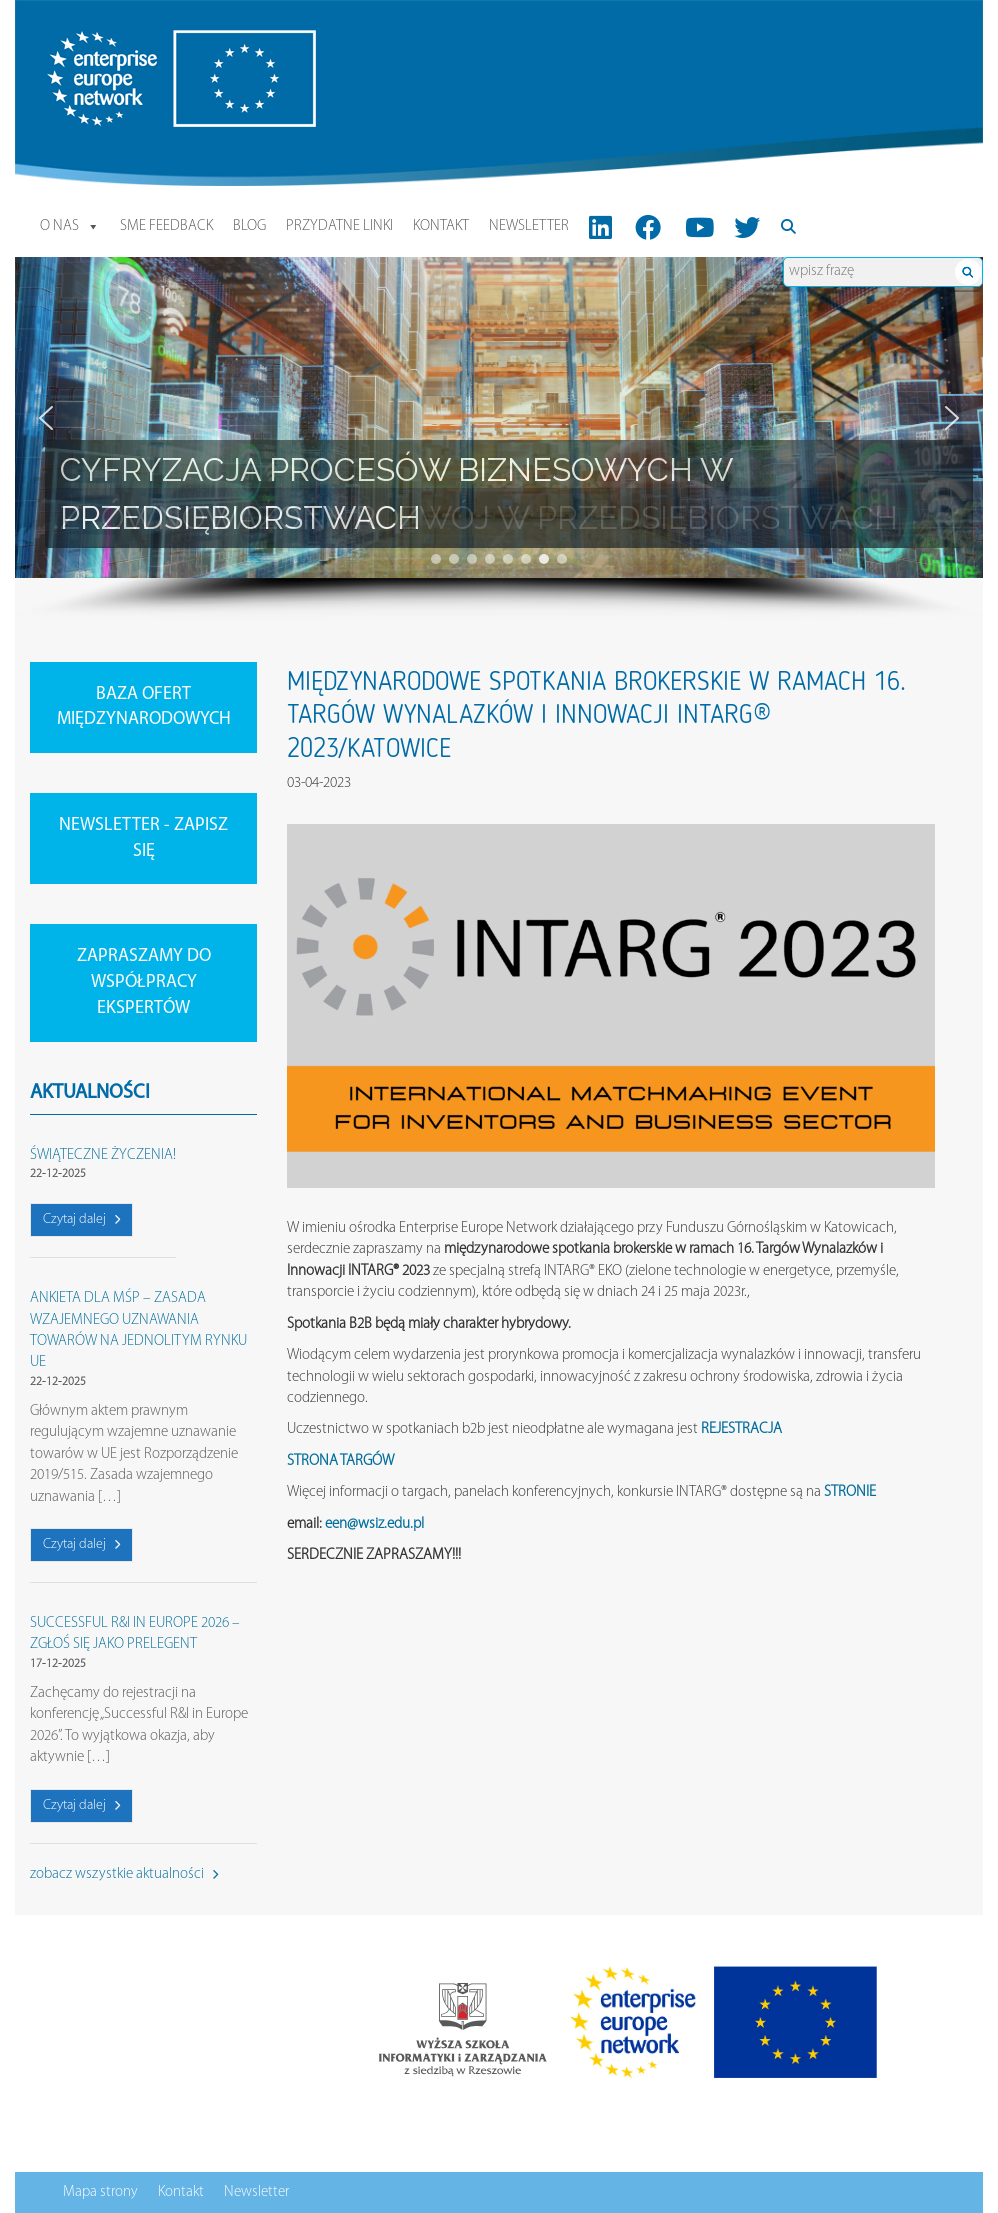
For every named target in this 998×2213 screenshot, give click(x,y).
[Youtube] (699, 227)
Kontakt (441, 226)
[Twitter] (747, 227)
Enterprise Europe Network (124, 40)
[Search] (789, 227)
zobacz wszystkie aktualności (124, 1874)
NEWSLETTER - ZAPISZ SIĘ (143, 838)
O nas (70, 226)
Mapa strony (100, 2192)
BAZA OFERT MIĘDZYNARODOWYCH (144, 707)
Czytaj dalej (81, 1219)
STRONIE (850, 1492)
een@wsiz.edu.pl (374, 1524)
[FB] (648, 227)
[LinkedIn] (600, 227)
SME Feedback (166, 226)
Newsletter (529, 226)
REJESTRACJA (741, 1429)
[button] (46, 418)
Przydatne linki (339, 226)
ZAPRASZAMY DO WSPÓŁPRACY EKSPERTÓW (144, 982)
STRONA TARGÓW (340, 1461)
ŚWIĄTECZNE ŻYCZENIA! (103, 1155)
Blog (249, 226)
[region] (499, 439)
